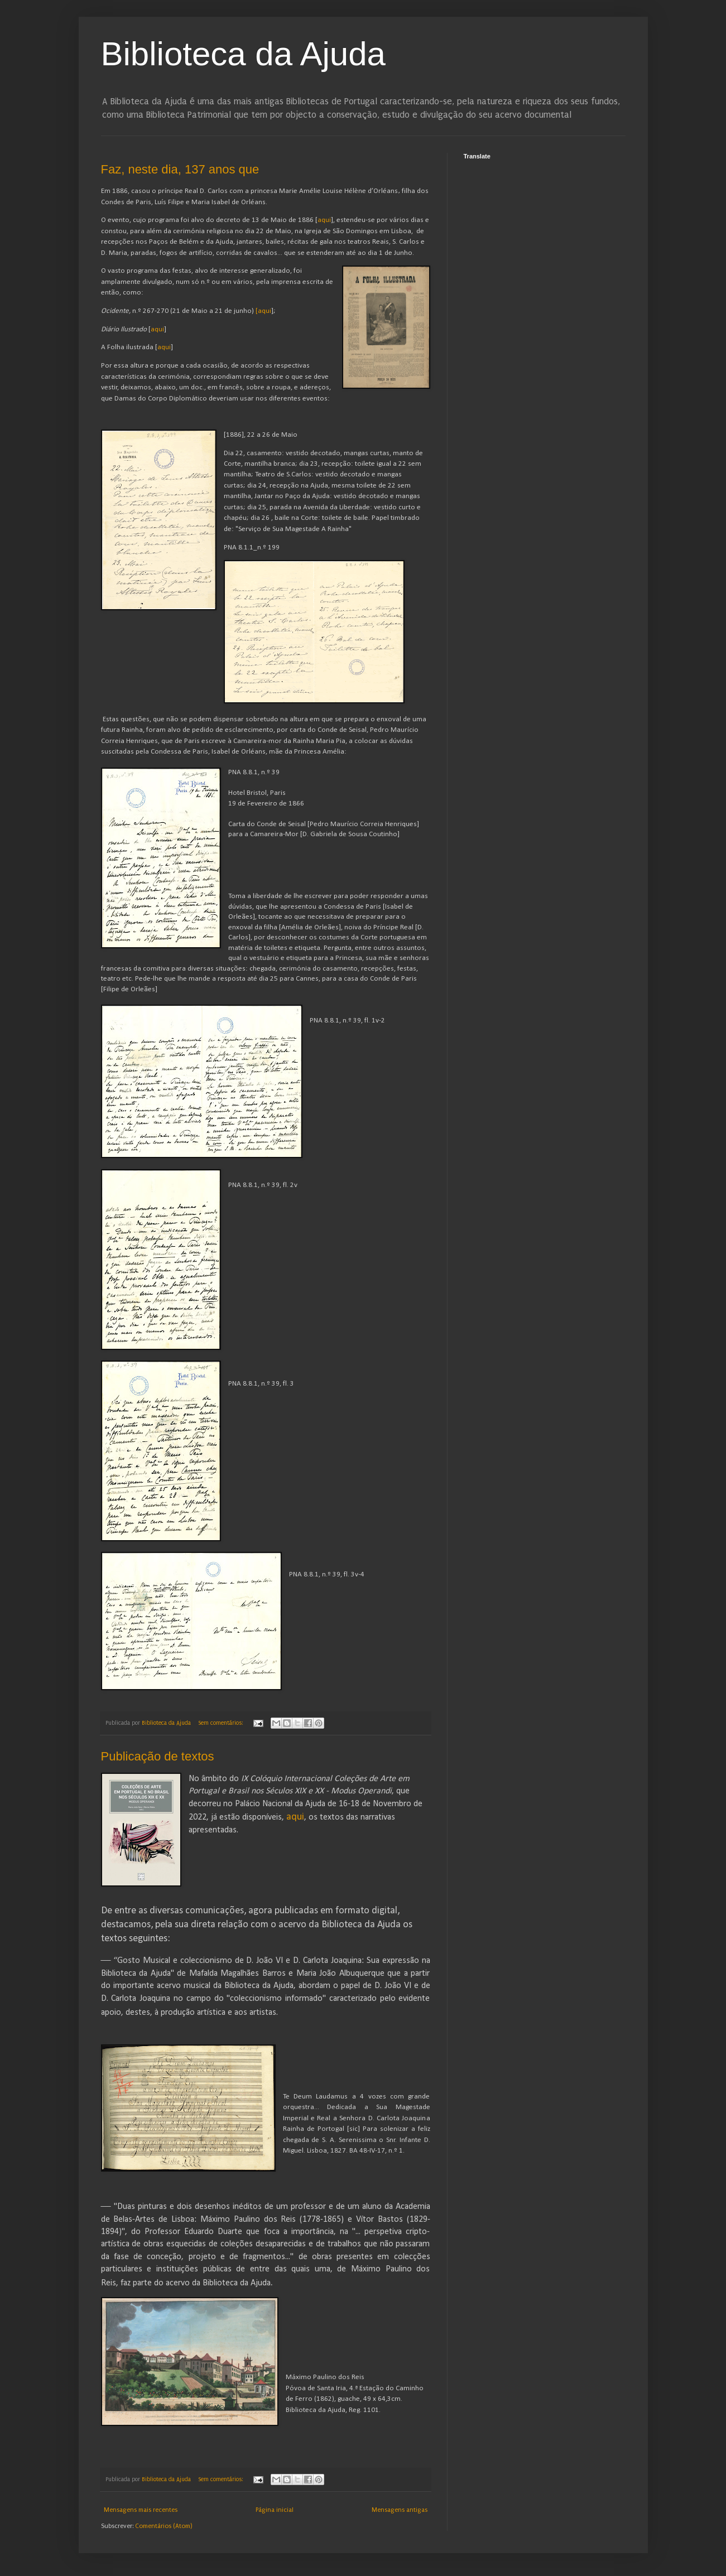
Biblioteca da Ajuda (243, 54)
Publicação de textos (157, 1756)
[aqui (263, 311)
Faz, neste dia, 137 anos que (180, 169)
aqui (324, 220)
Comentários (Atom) (163, 2526)
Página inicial (275, 2510)
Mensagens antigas (399, 2510)
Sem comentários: (221, 1723)
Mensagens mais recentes (140, 2510)
